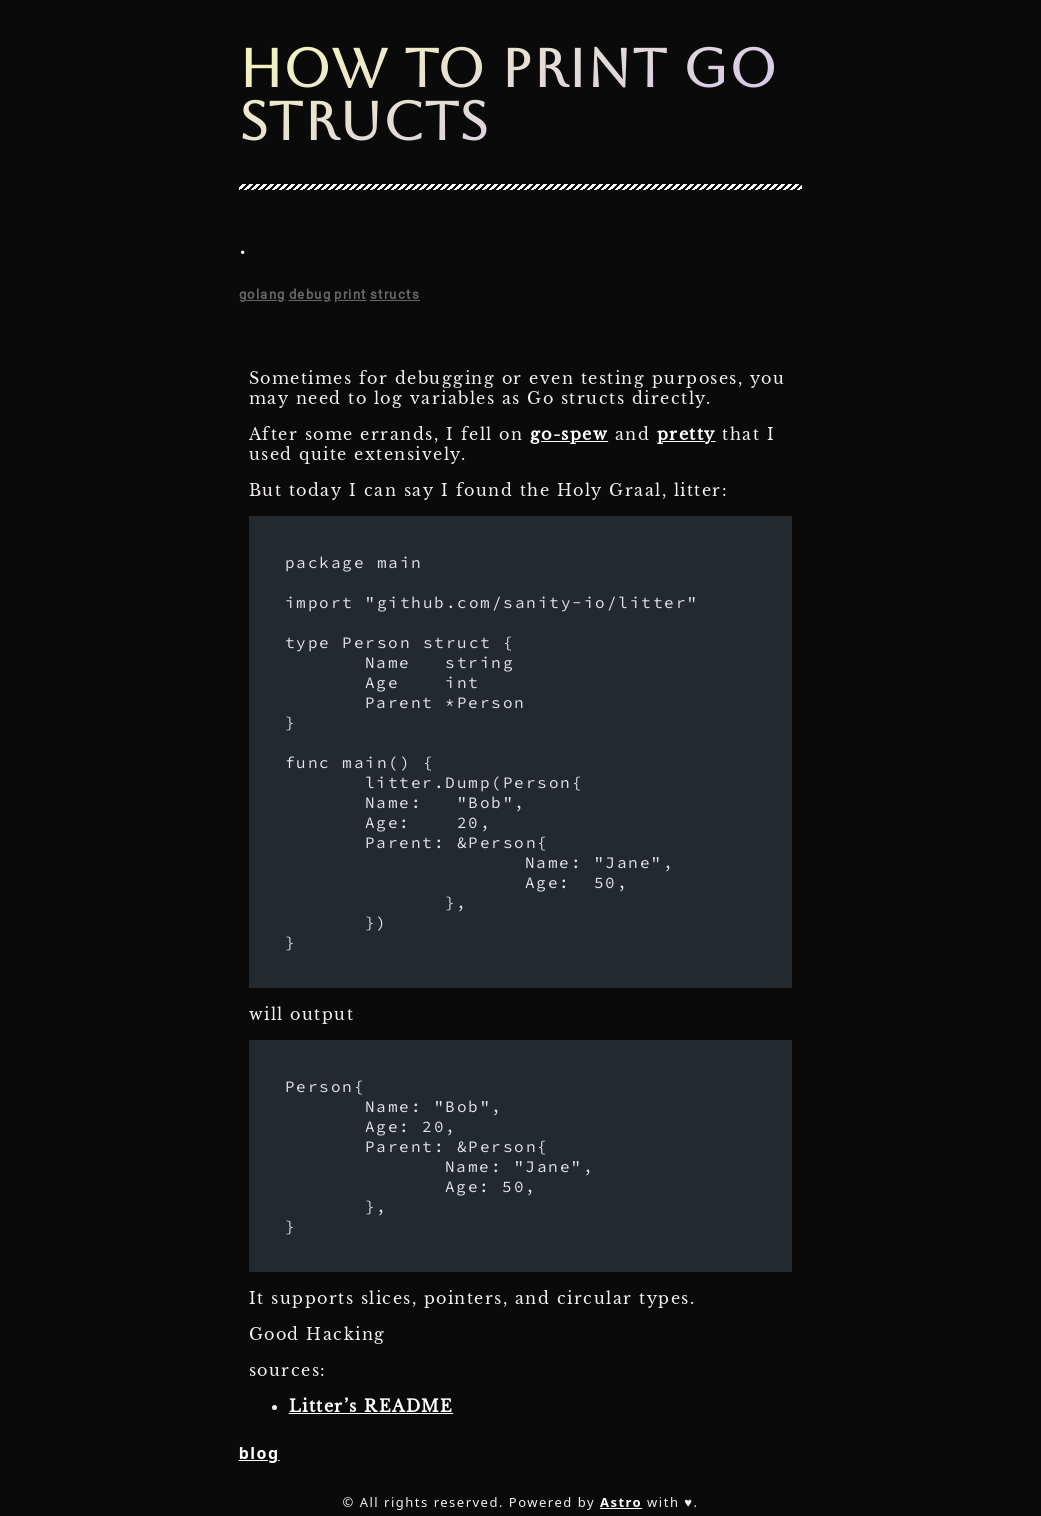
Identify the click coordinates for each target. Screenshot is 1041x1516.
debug (310, 294)
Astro (621, 1502)
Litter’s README (371, 1406)
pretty (686, 434)
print (350, 294)
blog (259, 1453)
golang (262, 294)
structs (395, 294)
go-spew (569, 434)
